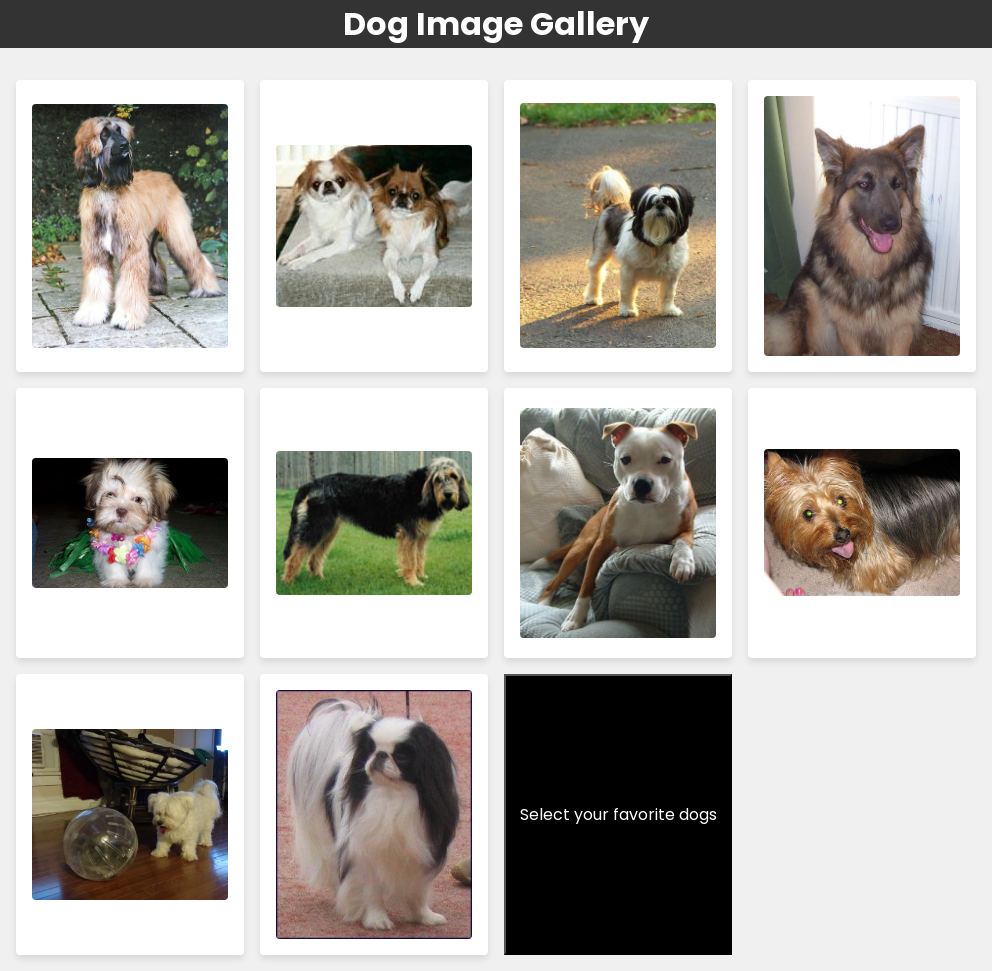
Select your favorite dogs (618, 814)
